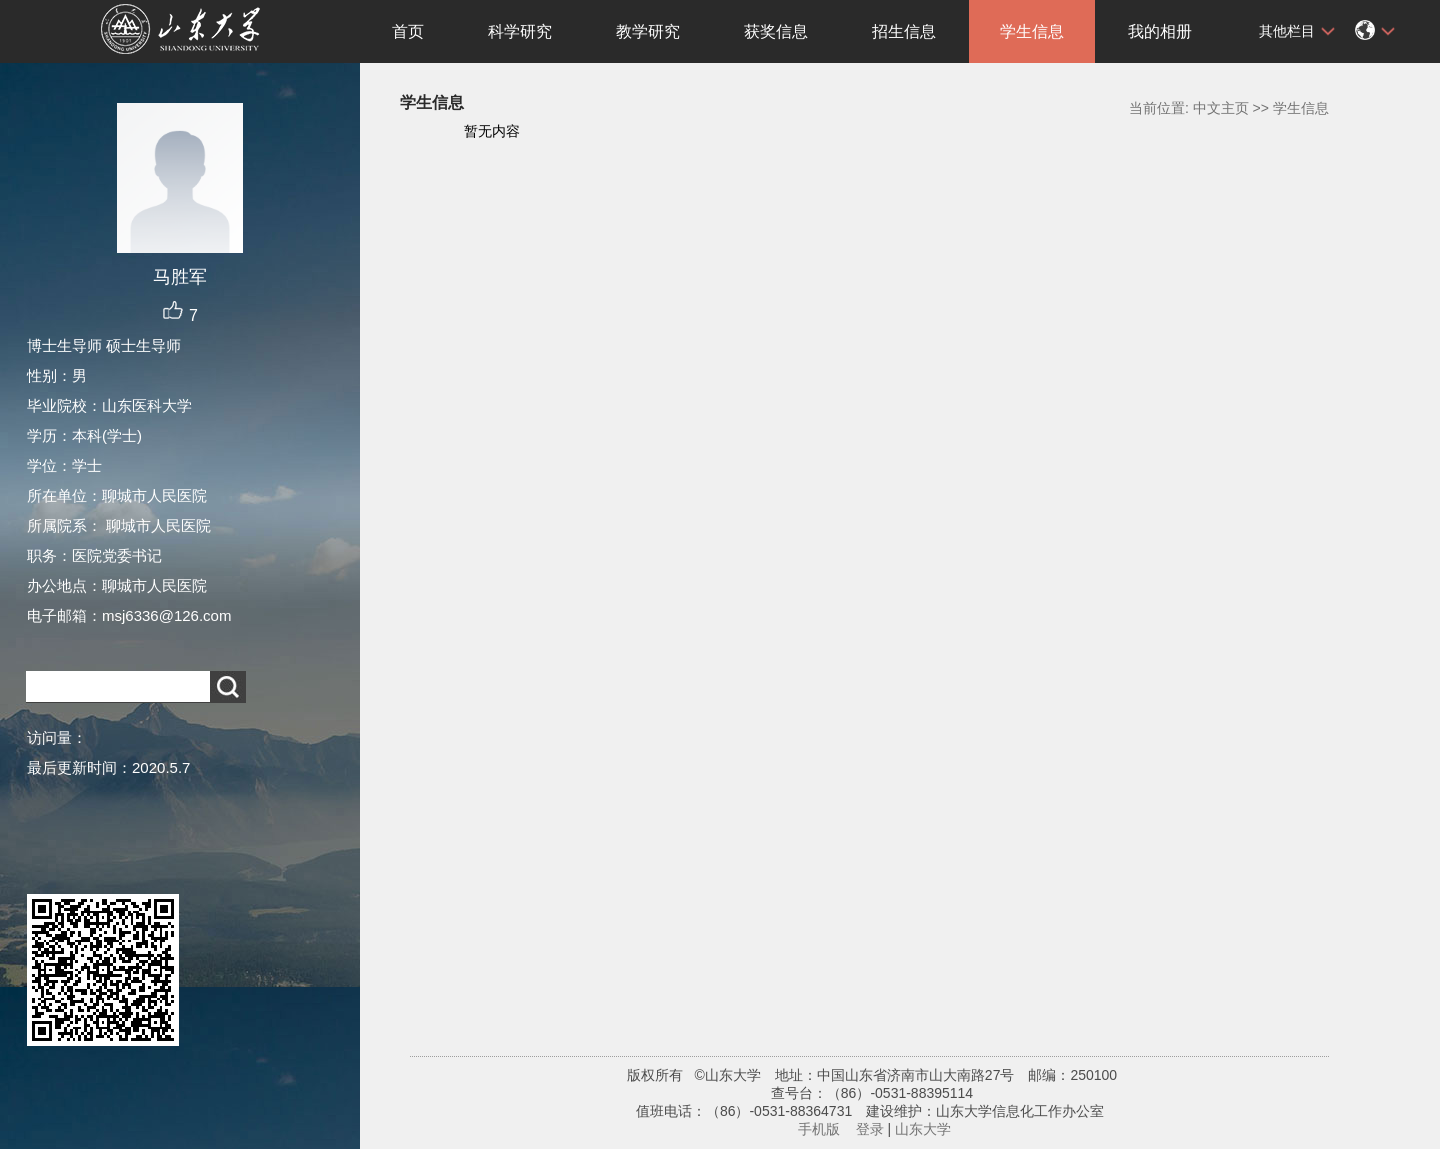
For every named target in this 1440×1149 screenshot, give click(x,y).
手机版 (819, 1129)
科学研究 (520, 31)
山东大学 (923, 1129)
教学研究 (648, 31)
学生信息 (1032, 31)
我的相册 (1160, 31)
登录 (870, 1129)
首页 (408, 31)
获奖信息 (776, 31)
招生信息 (904, 31)
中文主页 (1221, 108)
